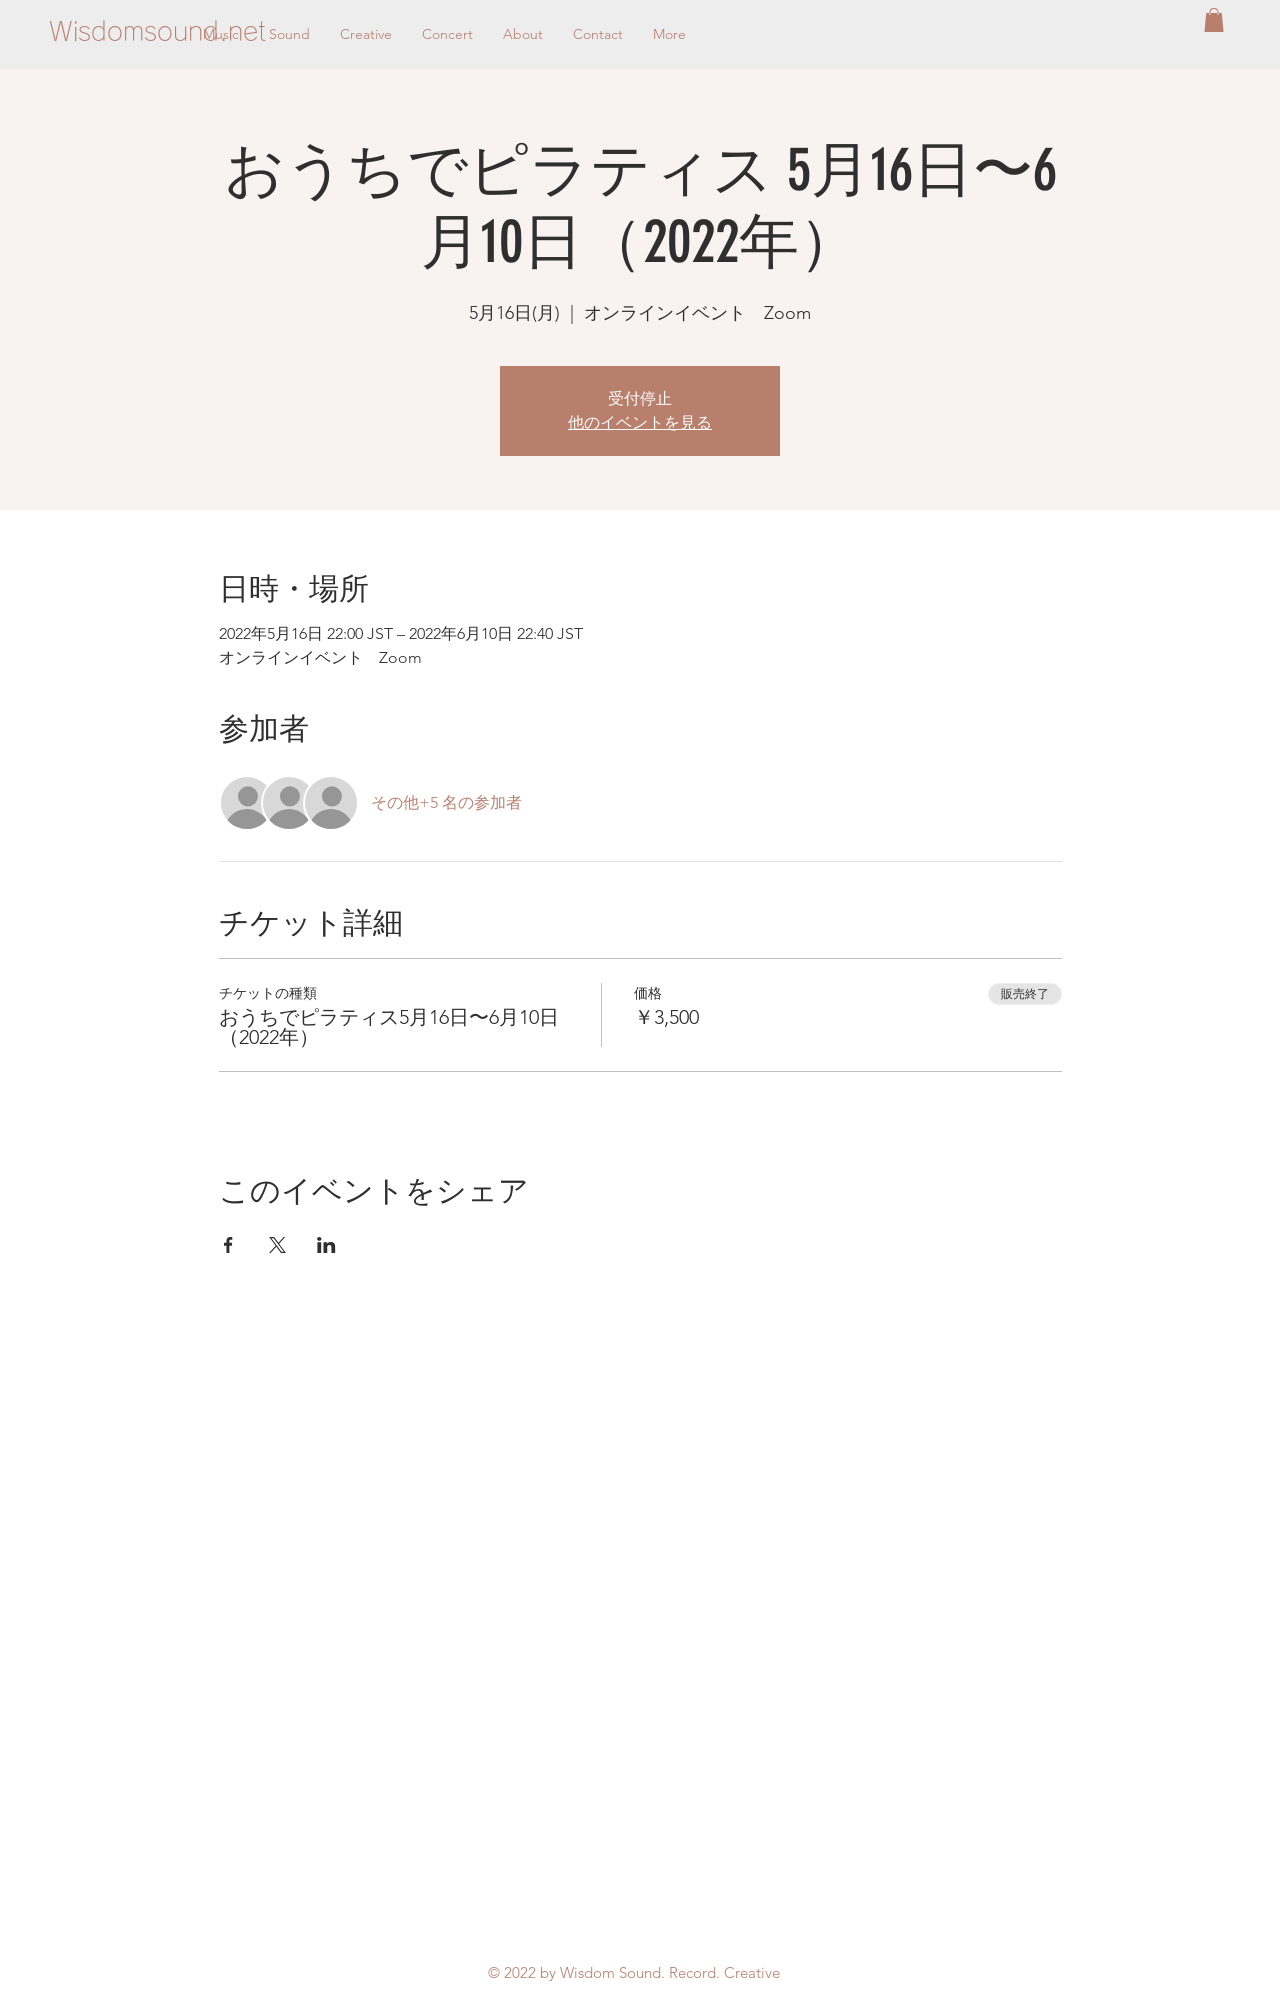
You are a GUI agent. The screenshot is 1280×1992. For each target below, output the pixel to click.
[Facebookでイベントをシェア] (228, 1245)
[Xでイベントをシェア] (277, 1245)
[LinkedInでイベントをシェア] (326, 1245)
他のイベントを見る (640, 422)
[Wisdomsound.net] (157, 31)
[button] (1214, 20)
